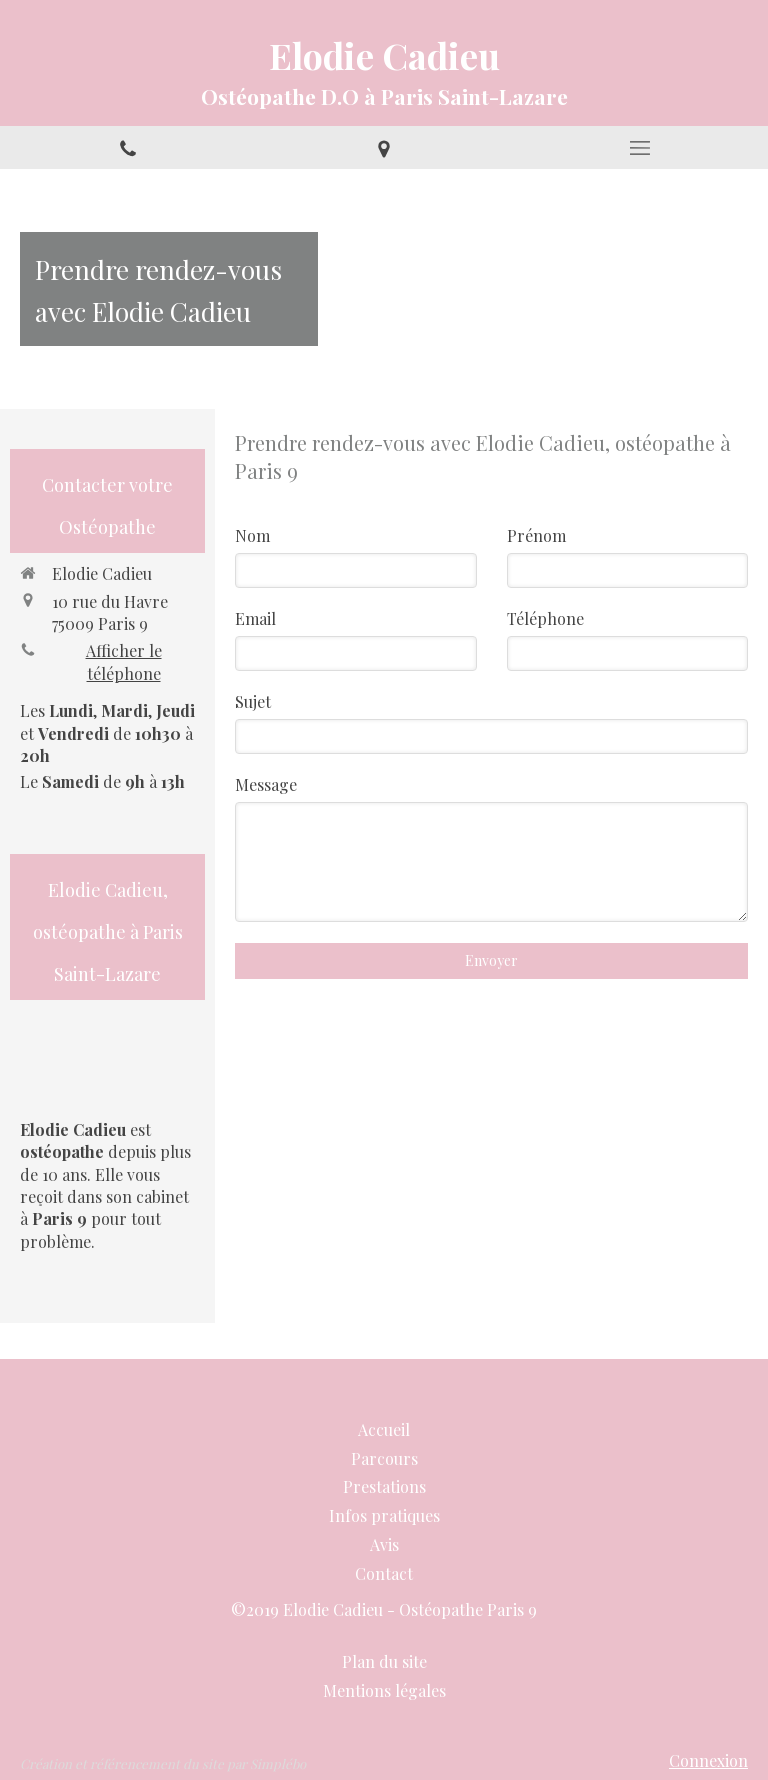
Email (255, 618)
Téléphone (545, 618)
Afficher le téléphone (124, 661)
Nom (252, 535)
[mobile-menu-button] (640, 148)
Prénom (536, 535)
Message (266, 784)
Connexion (708, 1760)
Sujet (253, 701)
